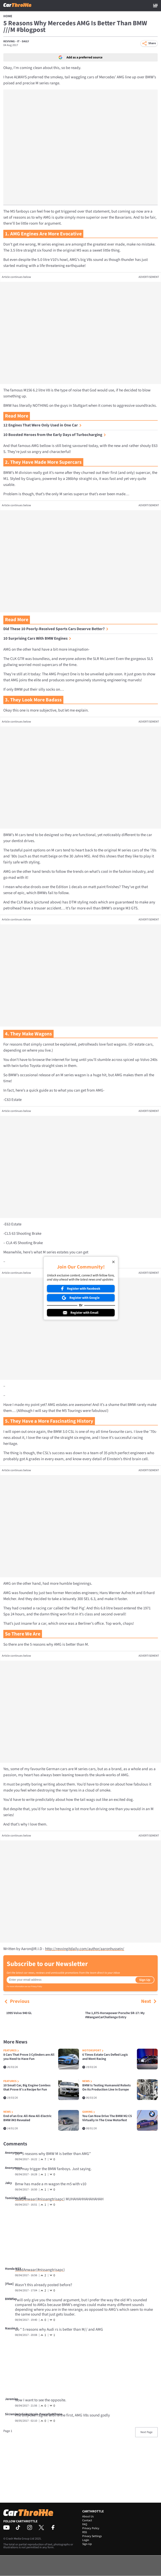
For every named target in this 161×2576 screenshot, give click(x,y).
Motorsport (92, 2051)
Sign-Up (87, 2544)
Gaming (88, 2112)
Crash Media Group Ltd (20, 2539)
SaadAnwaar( (26, 2199)
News (87, 2081)
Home (7, 16)
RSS (84, 2532)
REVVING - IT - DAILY (16, 41)
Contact (87, 2520)
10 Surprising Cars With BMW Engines (37, 638)
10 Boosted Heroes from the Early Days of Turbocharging (54, 435)
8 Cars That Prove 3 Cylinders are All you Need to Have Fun (28, 2057)
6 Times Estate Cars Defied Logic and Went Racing (105, 2057)
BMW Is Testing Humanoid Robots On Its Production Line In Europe (106, 2087)
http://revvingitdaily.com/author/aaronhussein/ (84, 1949)
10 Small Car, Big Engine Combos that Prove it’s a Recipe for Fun (26, 2087)
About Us (88, 2516)
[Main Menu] (155, 5)
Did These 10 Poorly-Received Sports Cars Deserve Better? (55, 629)
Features (11, 2051)
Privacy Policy (36, 1986)
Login (85, 2540)
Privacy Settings (92, 2536)
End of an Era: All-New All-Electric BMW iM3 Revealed (27, 2118)
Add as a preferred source (80, 57)
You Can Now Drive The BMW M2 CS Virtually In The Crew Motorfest (107, 2118)
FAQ (84, 2524)
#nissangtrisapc (50, 2199)
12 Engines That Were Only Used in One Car (42, 425)
